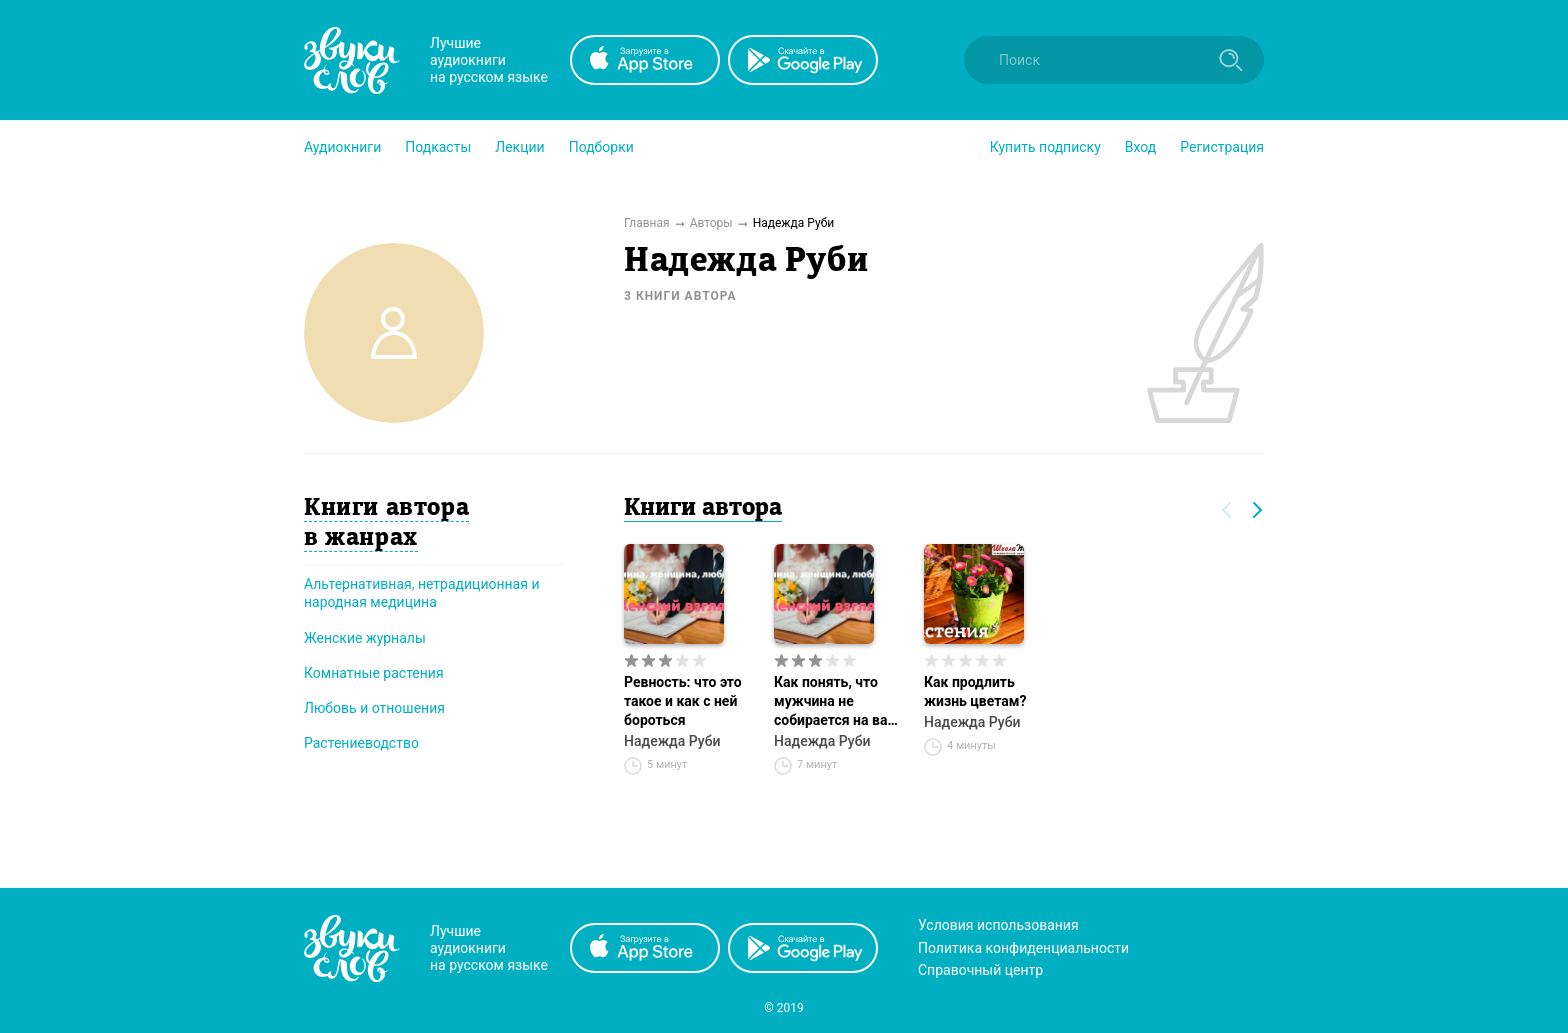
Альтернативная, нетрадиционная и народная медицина (421, 593)
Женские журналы (365, 638)
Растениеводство (361, 743)
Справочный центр (980, 970)
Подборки (601, 147)
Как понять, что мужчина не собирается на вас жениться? (834, 702)
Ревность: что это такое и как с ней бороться (683, 701)
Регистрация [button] (1222, 147)
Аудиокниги (342, 147)
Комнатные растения (374, 673)
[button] (342, 147)
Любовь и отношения (374, 708)
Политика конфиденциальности (1023, 948)
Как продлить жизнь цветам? (975, 691)
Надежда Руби (672, 741)
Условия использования (998, 925)
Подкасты (438, 147)
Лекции (519, 147)
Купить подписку (1045, 147)
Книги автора (703, 509)
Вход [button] (1140, 147)
